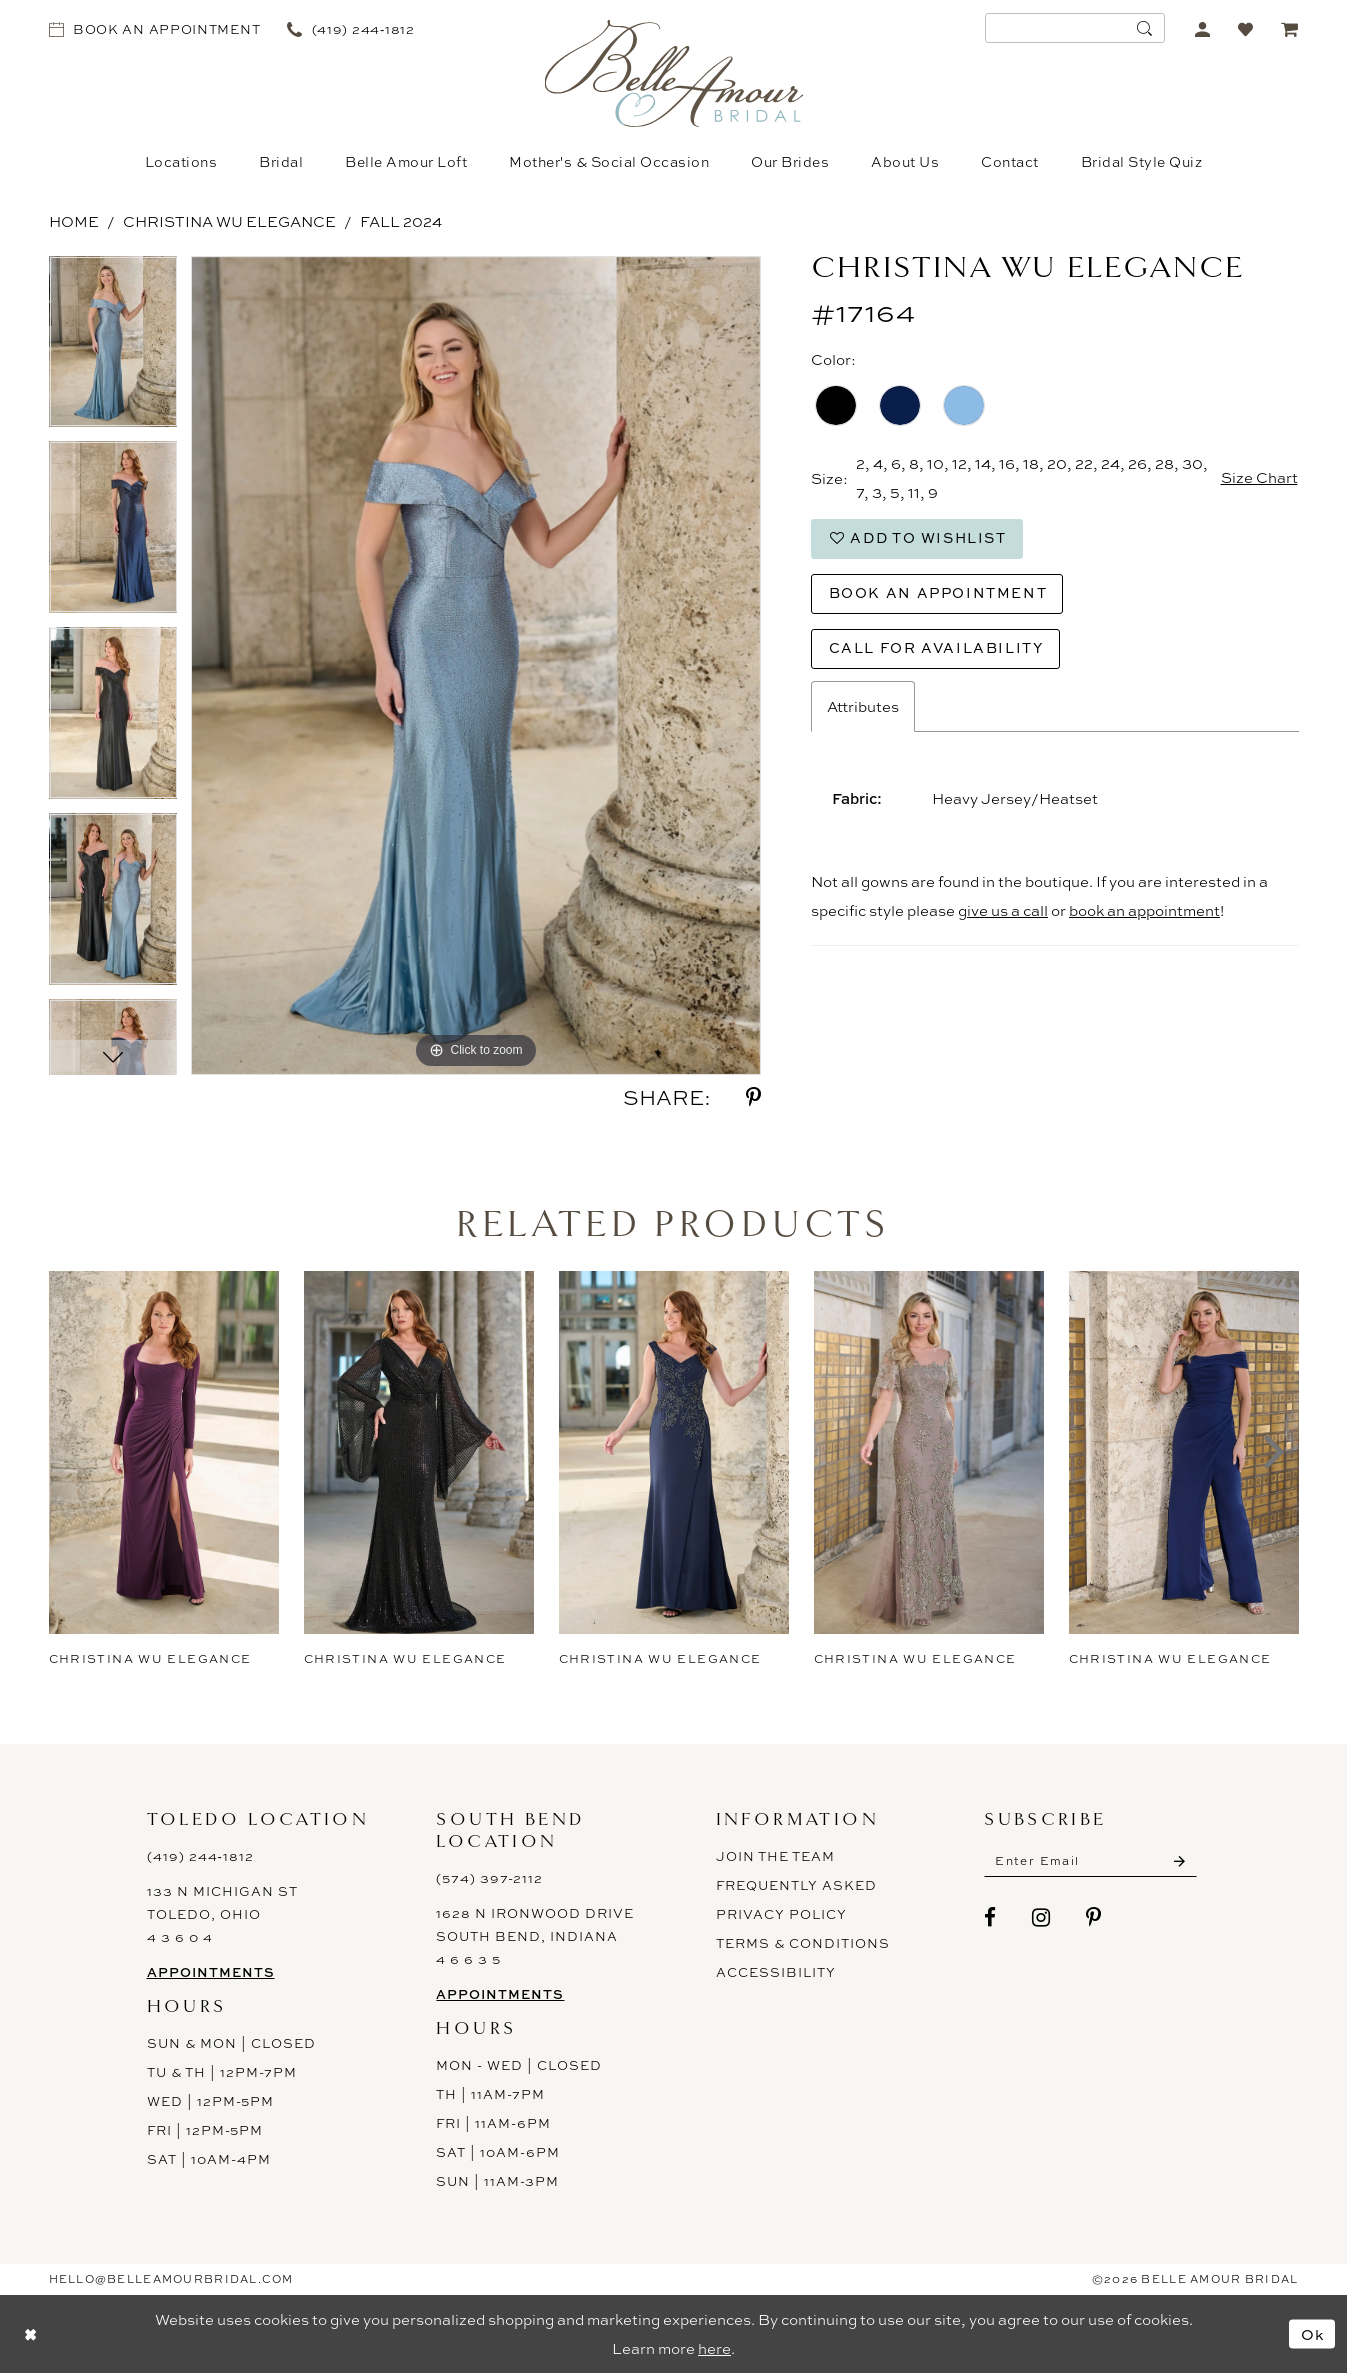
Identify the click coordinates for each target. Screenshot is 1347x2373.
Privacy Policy (781, 1914)
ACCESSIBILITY (776, 1972)
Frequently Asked (796, 1885)
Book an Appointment (938, 592)
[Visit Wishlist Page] (1246, 28)
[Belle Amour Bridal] (673, 73)
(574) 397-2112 (489, 1878)
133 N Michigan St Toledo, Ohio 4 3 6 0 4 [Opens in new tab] (222, 1914)
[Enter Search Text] (1075, 28)
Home (74, 221)
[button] (1203, 28)
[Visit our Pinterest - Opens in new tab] (1094, 1917)
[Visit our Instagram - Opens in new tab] (1041, 1917)
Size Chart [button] (1259, 478)
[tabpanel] (113, 349)
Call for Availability (937, 647)
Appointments (211, 1972)
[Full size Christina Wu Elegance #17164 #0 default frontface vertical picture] (476, 665)
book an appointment (1144, 910)
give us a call (1003, 910)
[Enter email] (1090, 1861)
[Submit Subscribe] (1179, 1861)
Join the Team (775, 1856)
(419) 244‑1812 (200, 1856)
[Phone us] (351, 28)
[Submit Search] (1145, 28)
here (714, 2348)
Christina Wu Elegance (229, 221)
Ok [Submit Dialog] (1313, 2333)
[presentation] (164, 1452)
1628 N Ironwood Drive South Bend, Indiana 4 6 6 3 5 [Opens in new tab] (535, 1936)
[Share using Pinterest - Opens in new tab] (753, 1097)
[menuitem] (154, 28)
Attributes (863, 706)
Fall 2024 (401, 221)
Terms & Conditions (803, 1943)
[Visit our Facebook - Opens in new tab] (990, 1917)
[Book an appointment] (154, 28)
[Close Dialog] (30, 2333)
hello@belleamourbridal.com (171, 2279)
